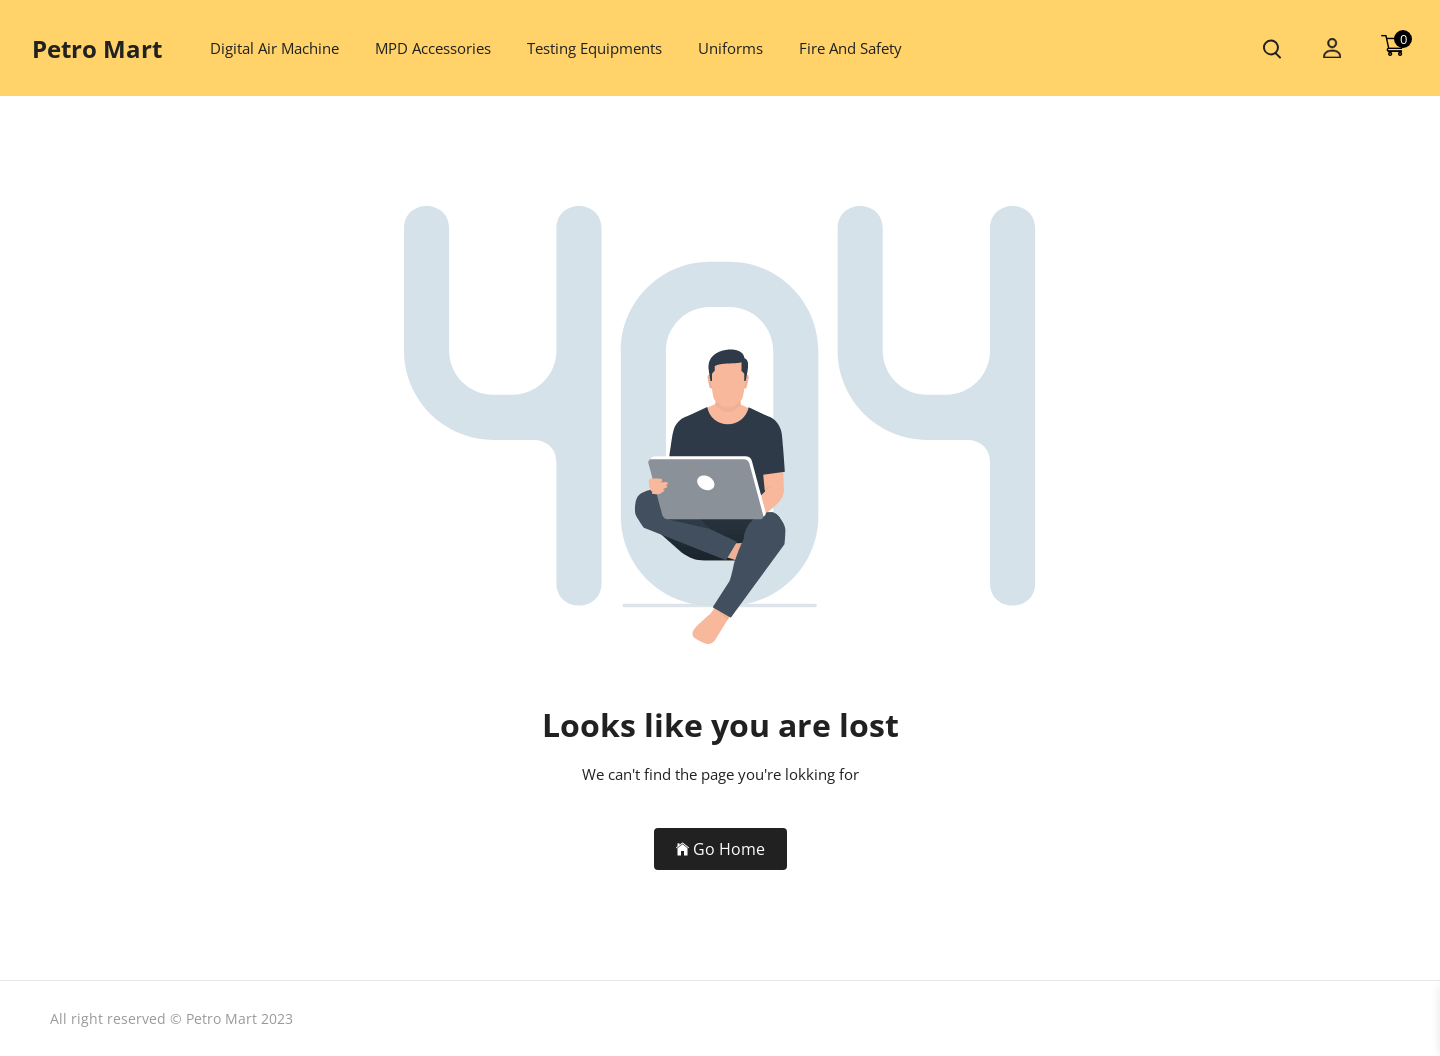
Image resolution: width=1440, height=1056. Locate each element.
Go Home (720, 849)
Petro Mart (97, 48)
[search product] (1272, 49)
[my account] (1332, 48)
